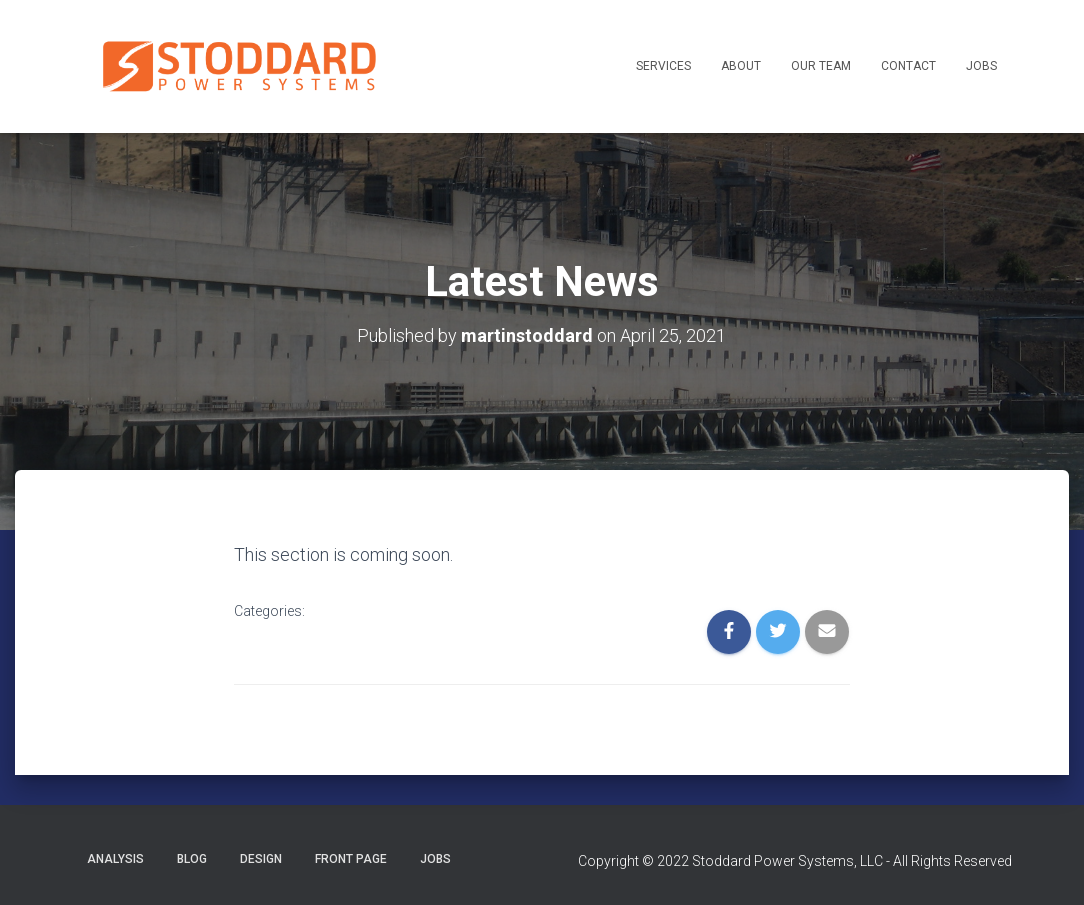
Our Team (821, 66)
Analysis (115, 859)
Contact (908, 66)
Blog (192, 859)
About (741, 66)
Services (663, 66)
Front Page (351, 859)
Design (261, 859)
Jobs (981, 66)
